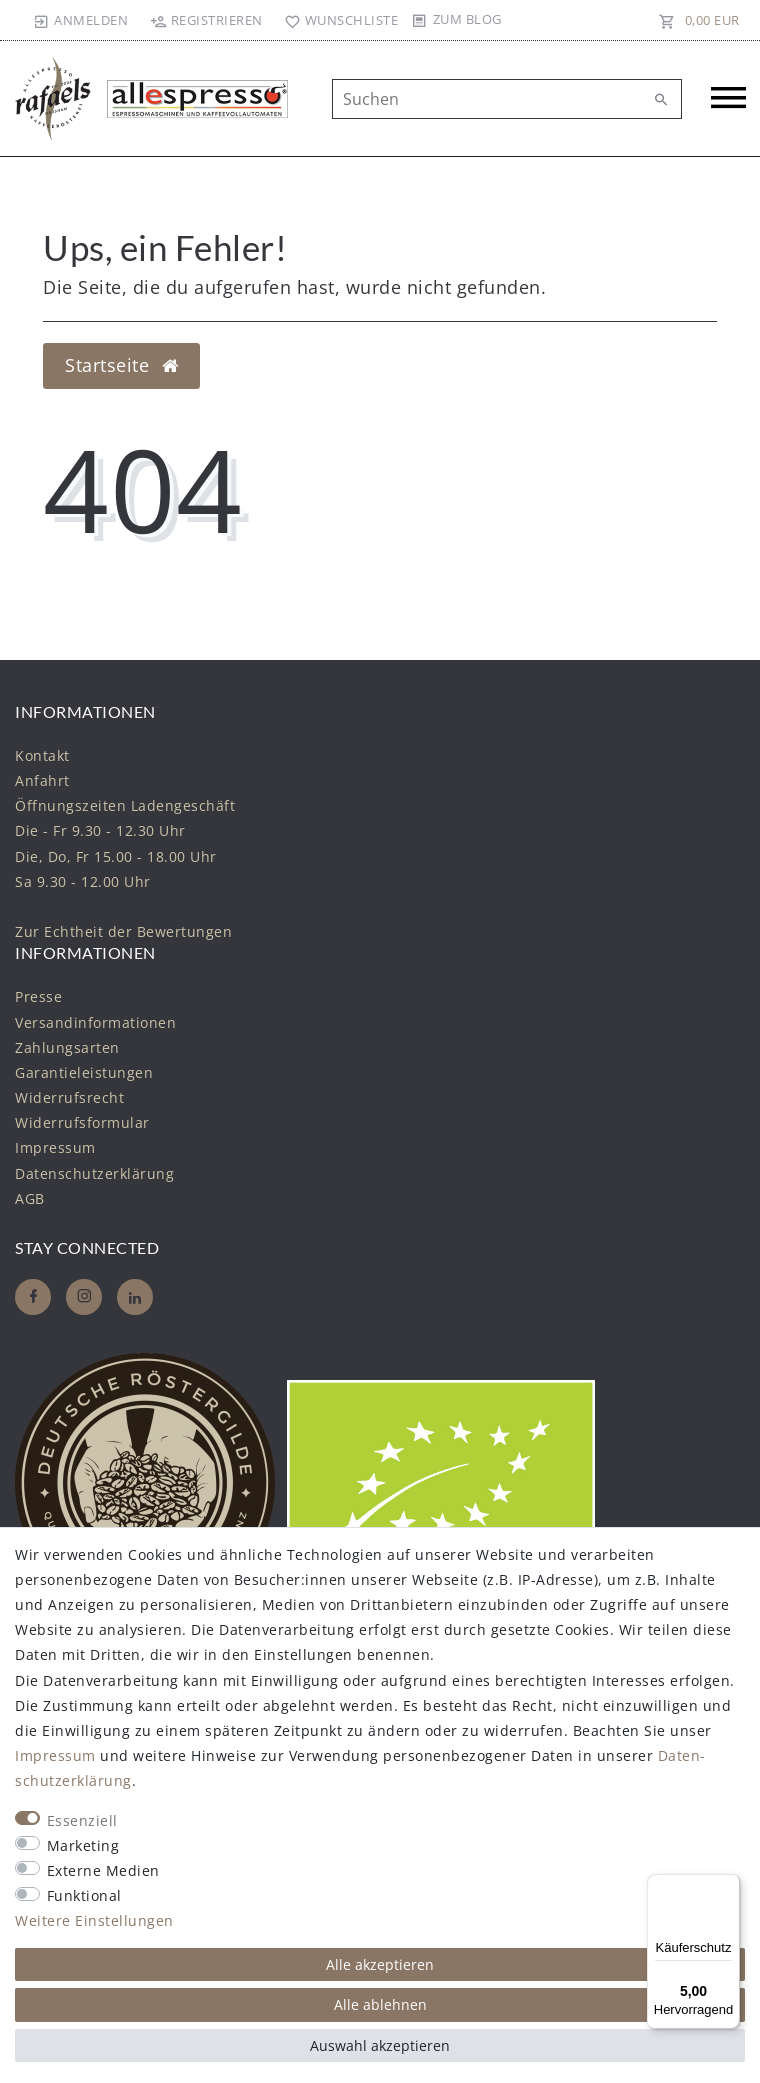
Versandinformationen (95, 1022)
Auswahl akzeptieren (380, 2045)
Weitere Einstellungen (94, 1920)
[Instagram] (84, 1297)
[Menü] (728, 1886)
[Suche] (662, 100)
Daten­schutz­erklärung (94, 1173)
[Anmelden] (81, 20)
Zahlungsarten (67, 1047)
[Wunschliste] (337, 20)
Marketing (83, 1845)
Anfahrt (42, 780)
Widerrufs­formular (82, 1122)
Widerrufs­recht (69, 1097)
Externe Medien (103, 1870)
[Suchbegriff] (507, 99)
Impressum (55, 1147)
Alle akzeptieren (380, 1964)
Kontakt (42, 755)
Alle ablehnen (380, 2004)
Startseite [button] (121, 365)
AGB (30, 1198)
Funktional (84, 1895)
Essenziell (82, 1820)
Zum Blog (467, 19)
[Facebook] (33, 1297)
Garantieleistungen (84, 1072)
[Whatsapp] (135, 1297)
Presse (38, 996)
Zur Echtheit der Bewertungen (123, 931)
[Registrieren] (206, 20)
